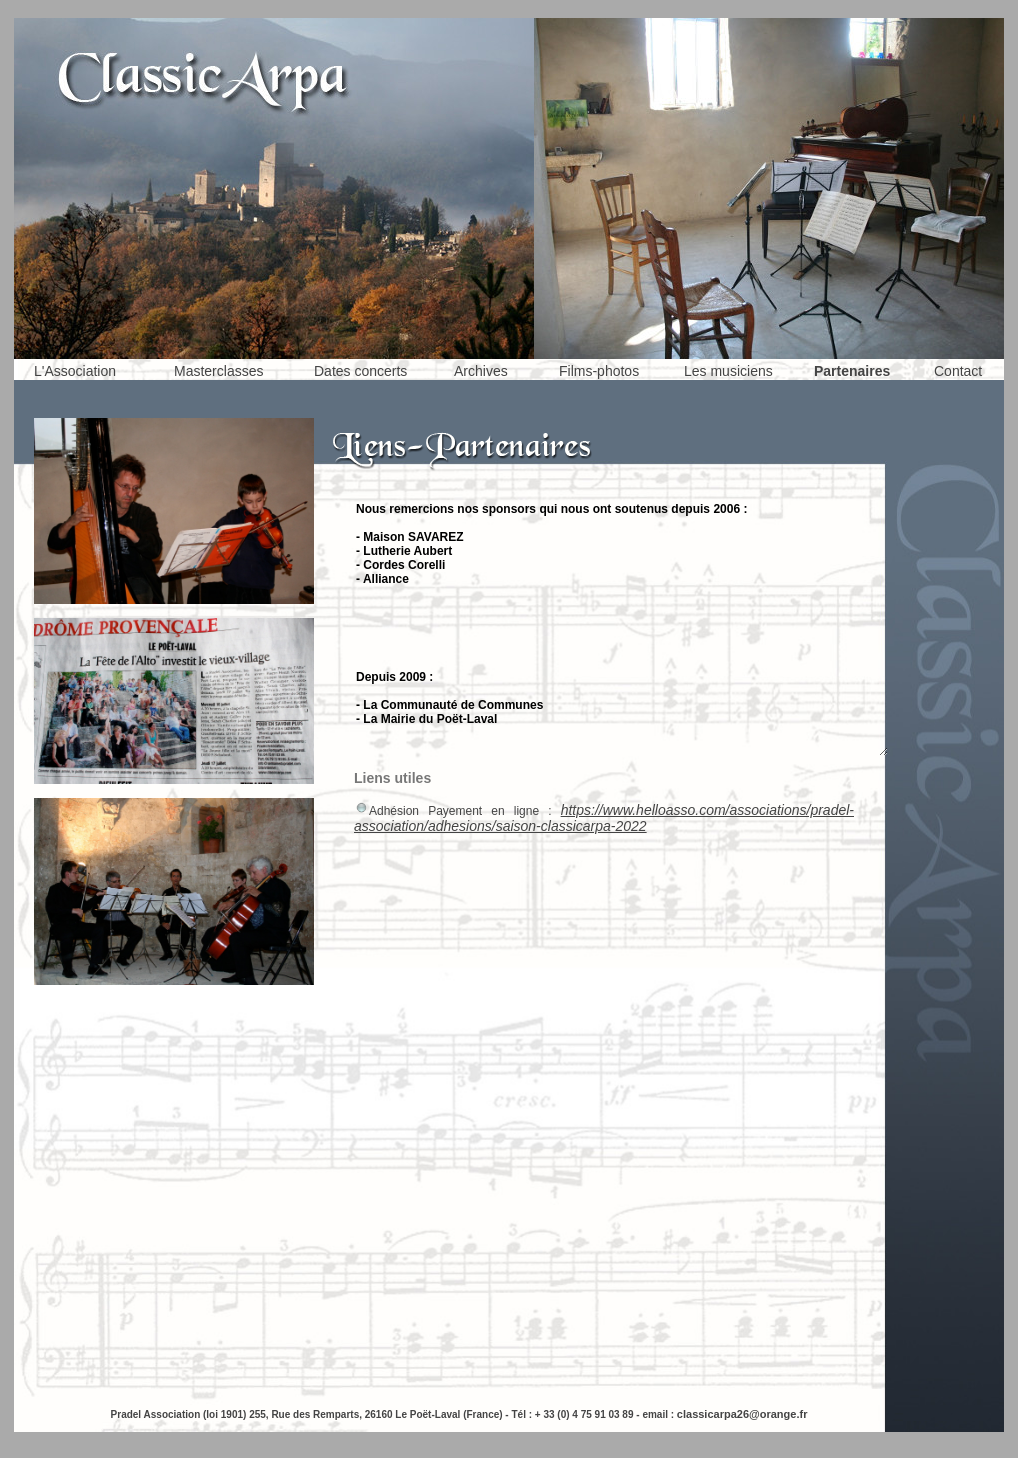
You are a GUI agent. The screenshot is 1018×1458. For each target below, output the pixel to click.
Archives (481, 371)
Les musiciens (728, 371)
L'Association (75, 371)
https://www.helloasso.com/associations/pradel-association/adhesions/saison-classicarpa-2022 (604, 818)
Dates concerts (360, 371)
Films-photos (599, 371)
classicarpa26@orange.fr (742, 1414)
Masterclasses (218, 371)
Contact (958, 371)
